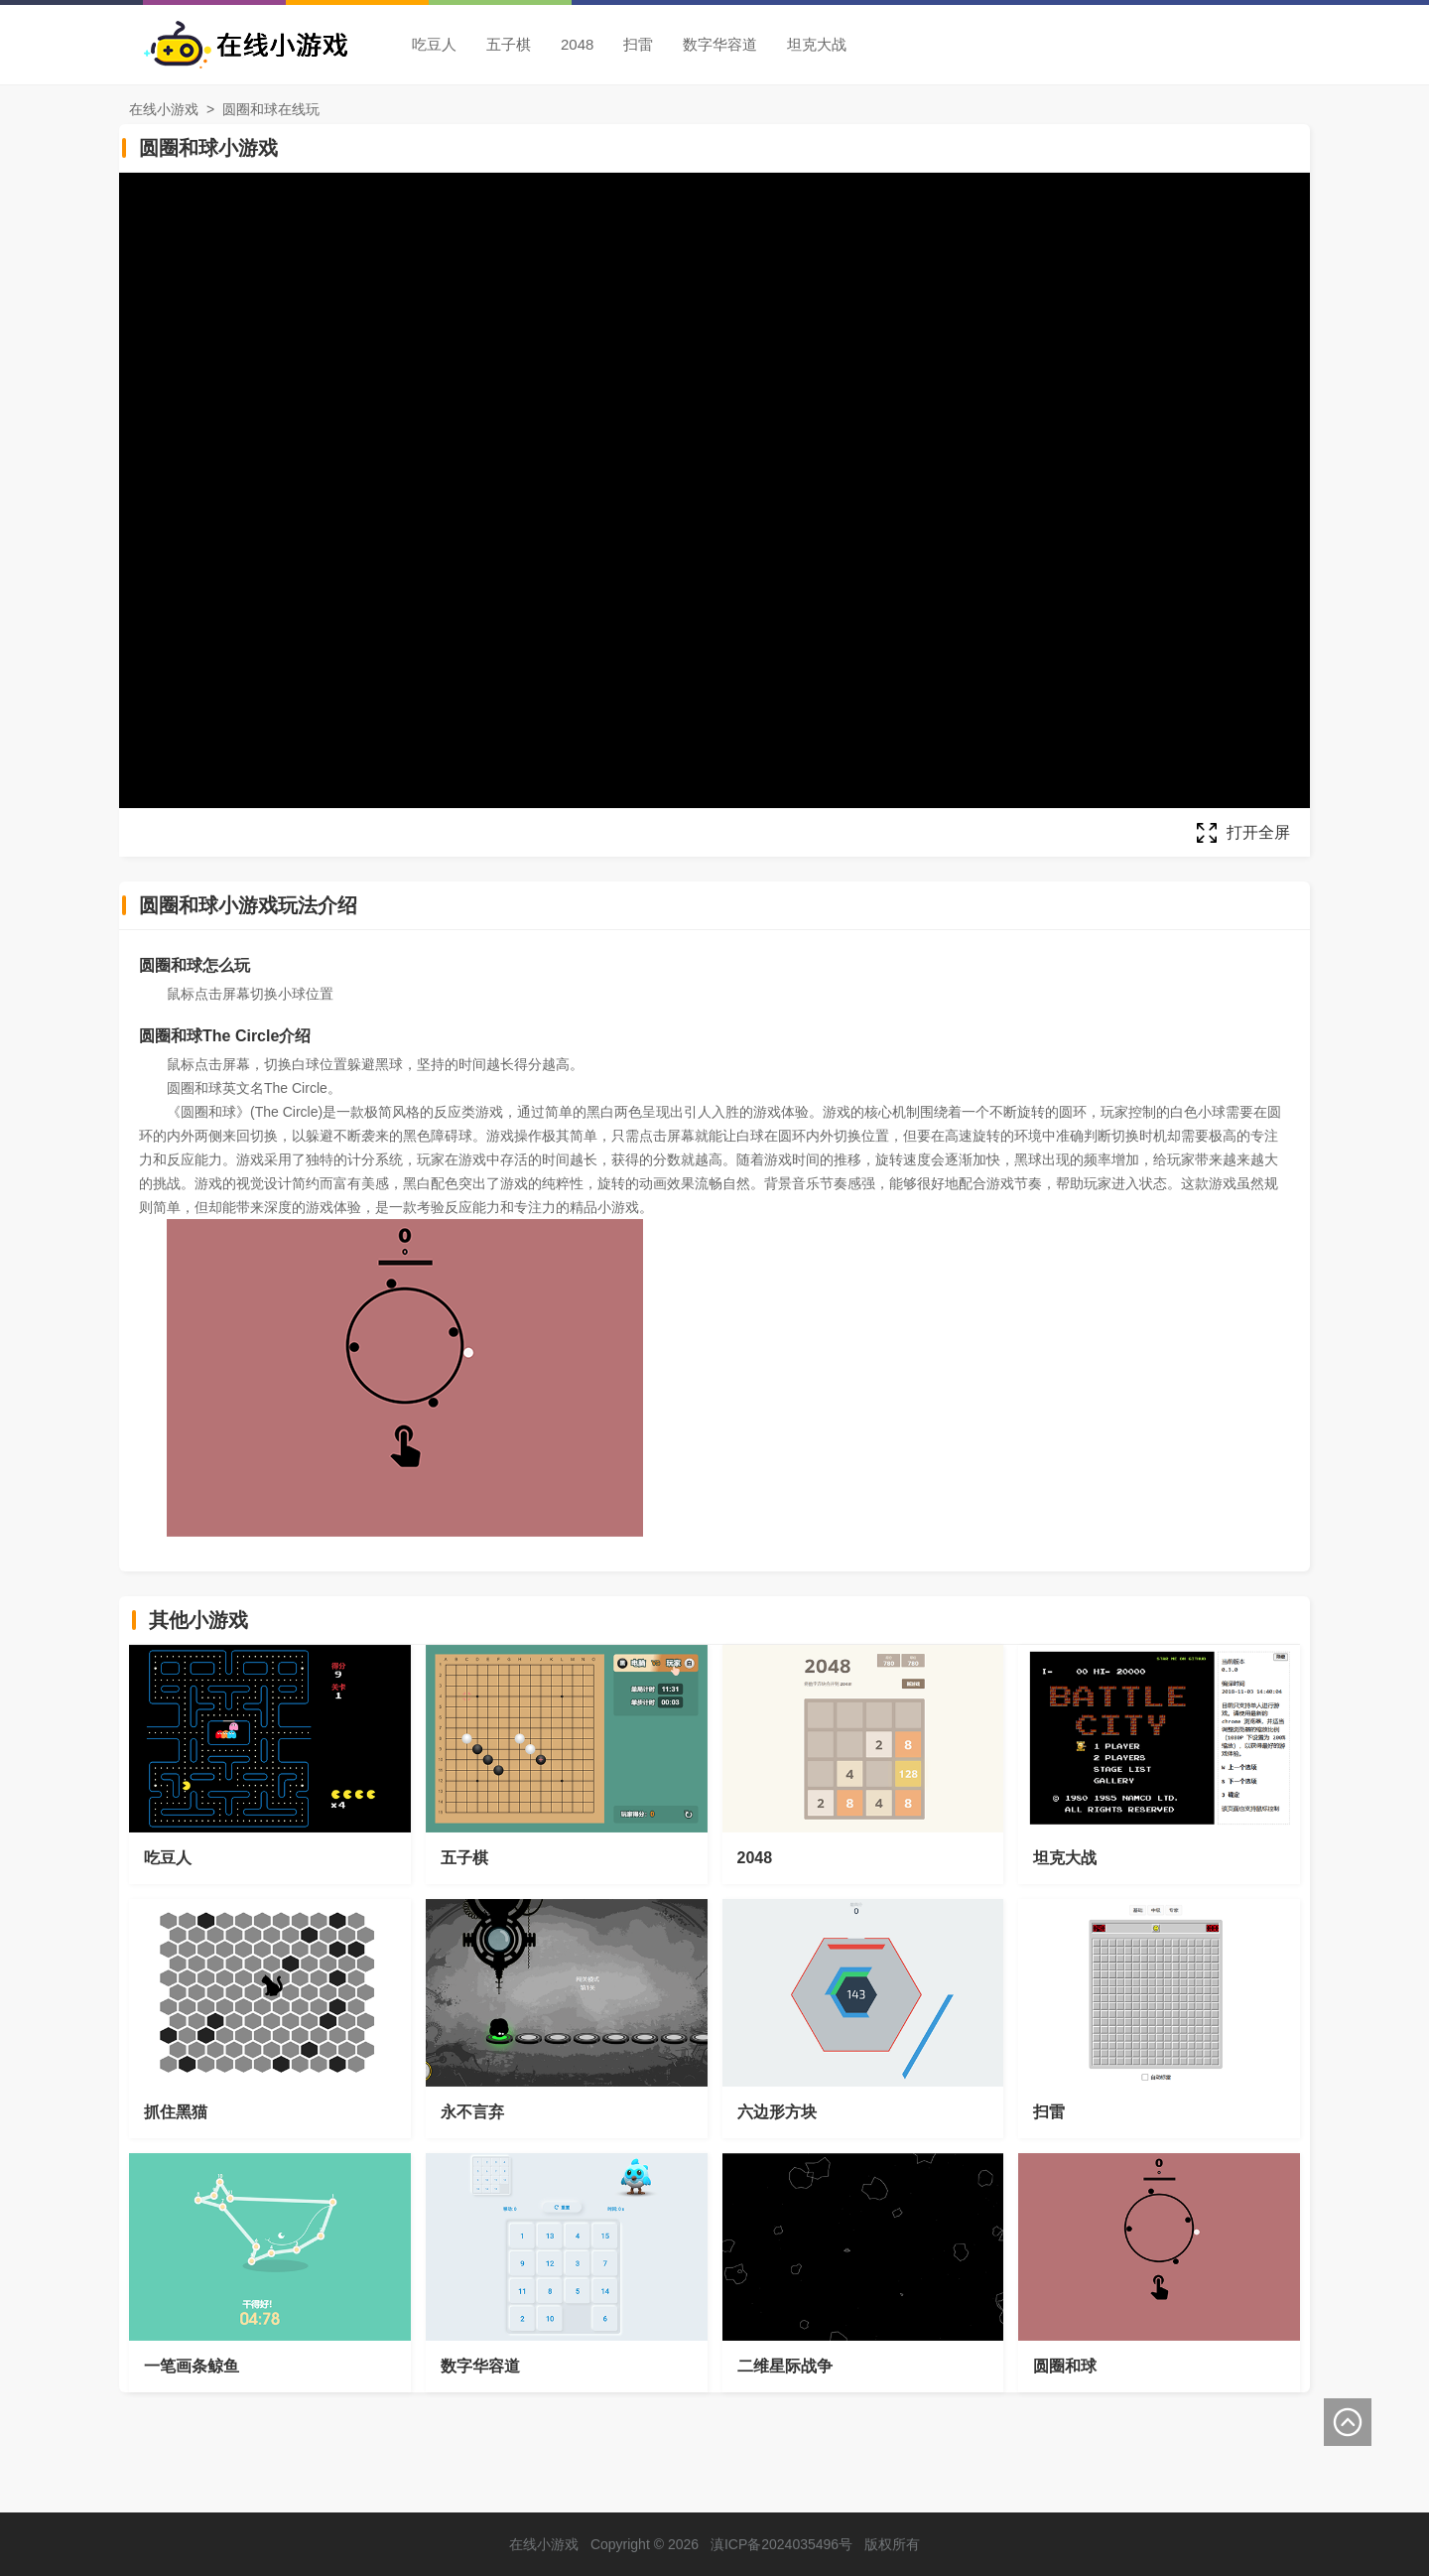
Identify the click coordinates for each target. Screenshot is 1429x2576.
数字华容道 (720, 44)
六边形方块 (777, 2111)
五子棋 (508, 44)
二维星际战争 (785, 2366)
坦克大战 (816, 44)
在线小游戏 (163, 109)
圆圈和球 (1065, 2366)
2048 (577, 44)
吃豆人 (434, 44)
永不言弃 (472, 2111)
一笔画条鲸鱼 (191, 2366)
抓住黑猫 (175, 2111)
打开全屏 (1258, 832)
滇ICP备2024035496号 (781, 2544)
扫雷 (638, 44)
